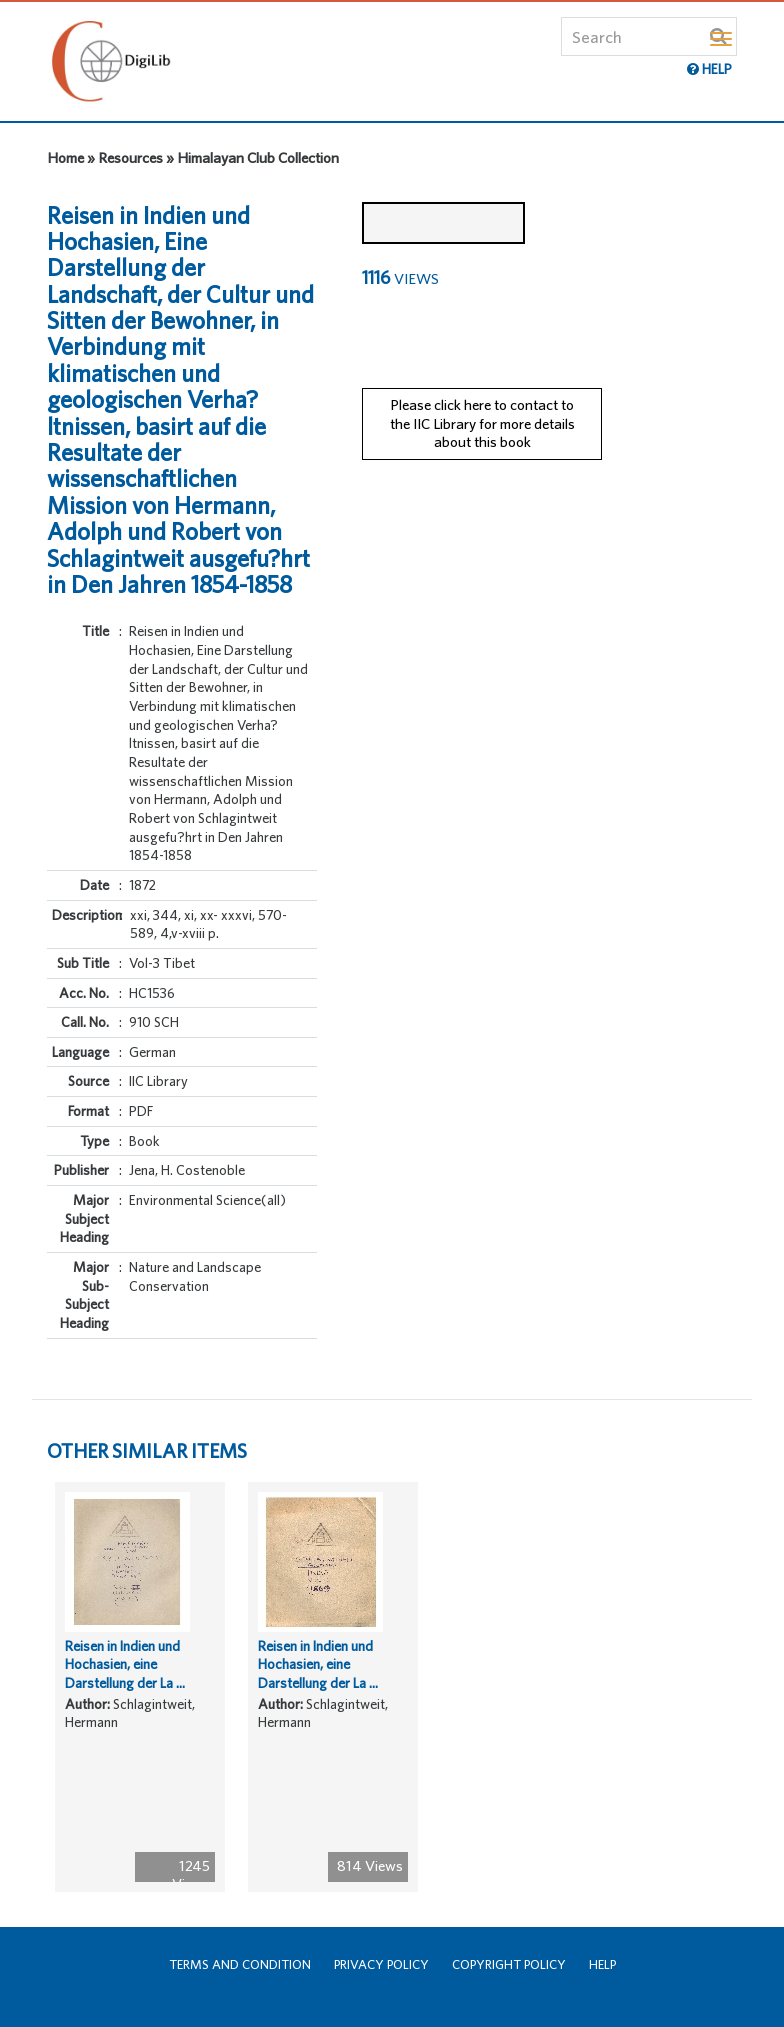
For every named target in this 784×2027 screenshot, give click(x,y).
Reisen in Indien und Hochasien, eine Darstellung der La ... (125, 1664)
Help (602, 1964)
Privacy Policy (381, 1964)
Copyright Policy (509, 1964)
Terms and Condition (240, 1964)
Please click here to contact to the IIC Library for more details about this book (482, 423)
